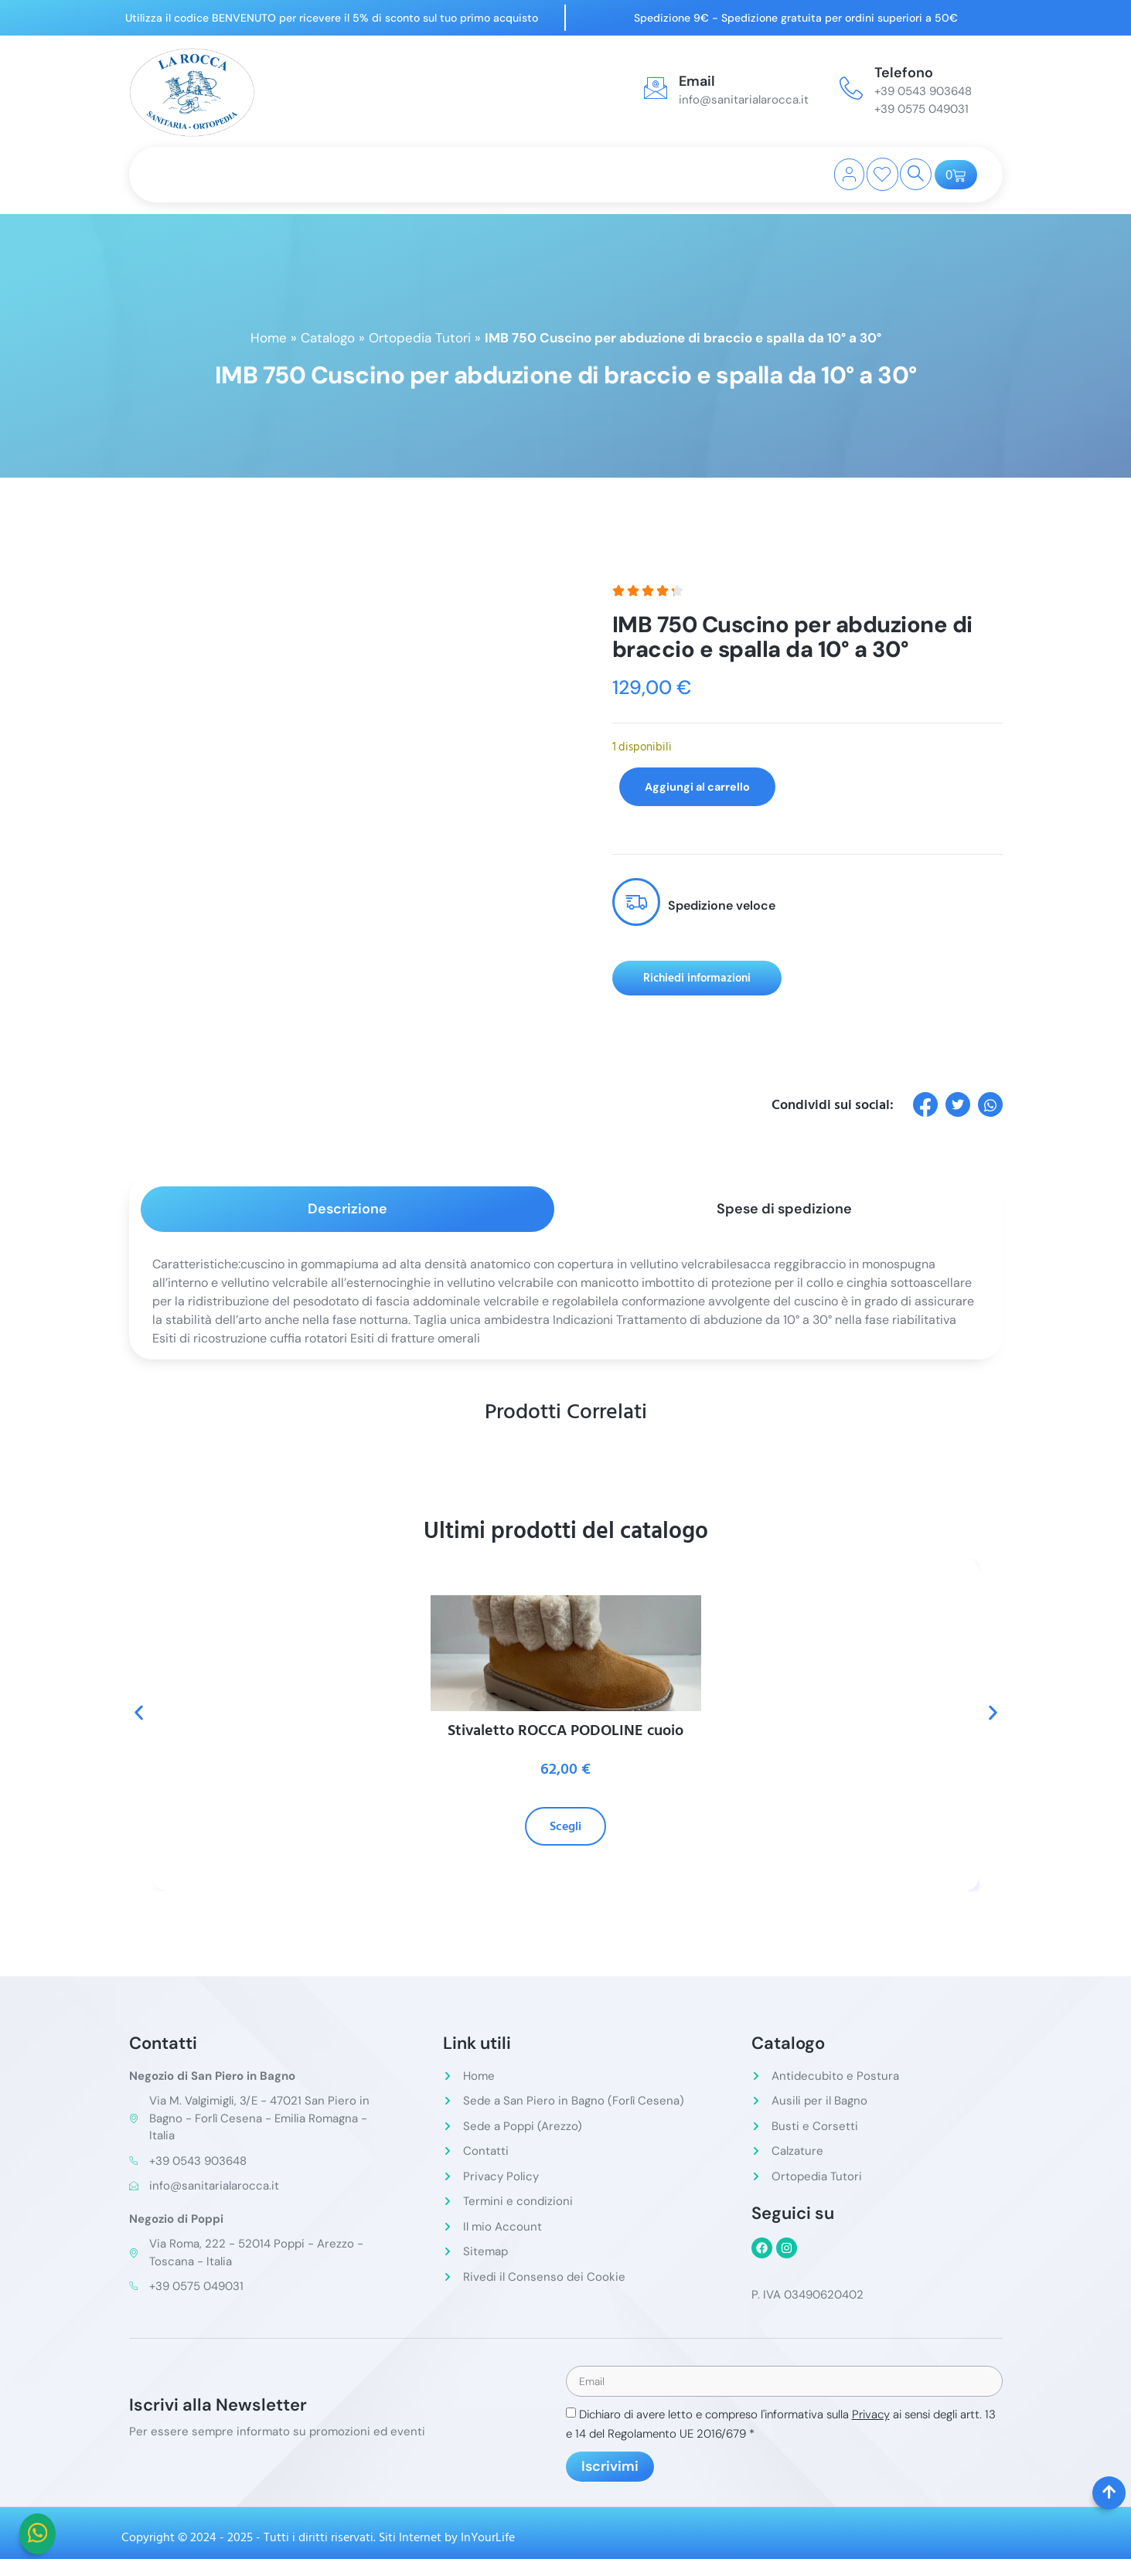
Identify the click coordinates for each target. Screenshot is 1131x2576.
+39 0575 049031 (921, 109)
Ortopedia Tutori (420, 337)
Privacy (871, 2416)
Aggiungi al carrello (707, 786)
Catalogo (328, 337)
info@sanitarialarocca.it (744, 99)
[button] (138, 1713)
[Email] (655, 88)
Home (268, 337)
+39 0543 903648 (923, 91)
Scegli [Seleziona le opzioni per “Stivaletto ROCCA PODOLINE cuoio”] (565, 1826)
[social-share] (925, 1104)
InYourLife (488, 2539)
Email (697, 81)
